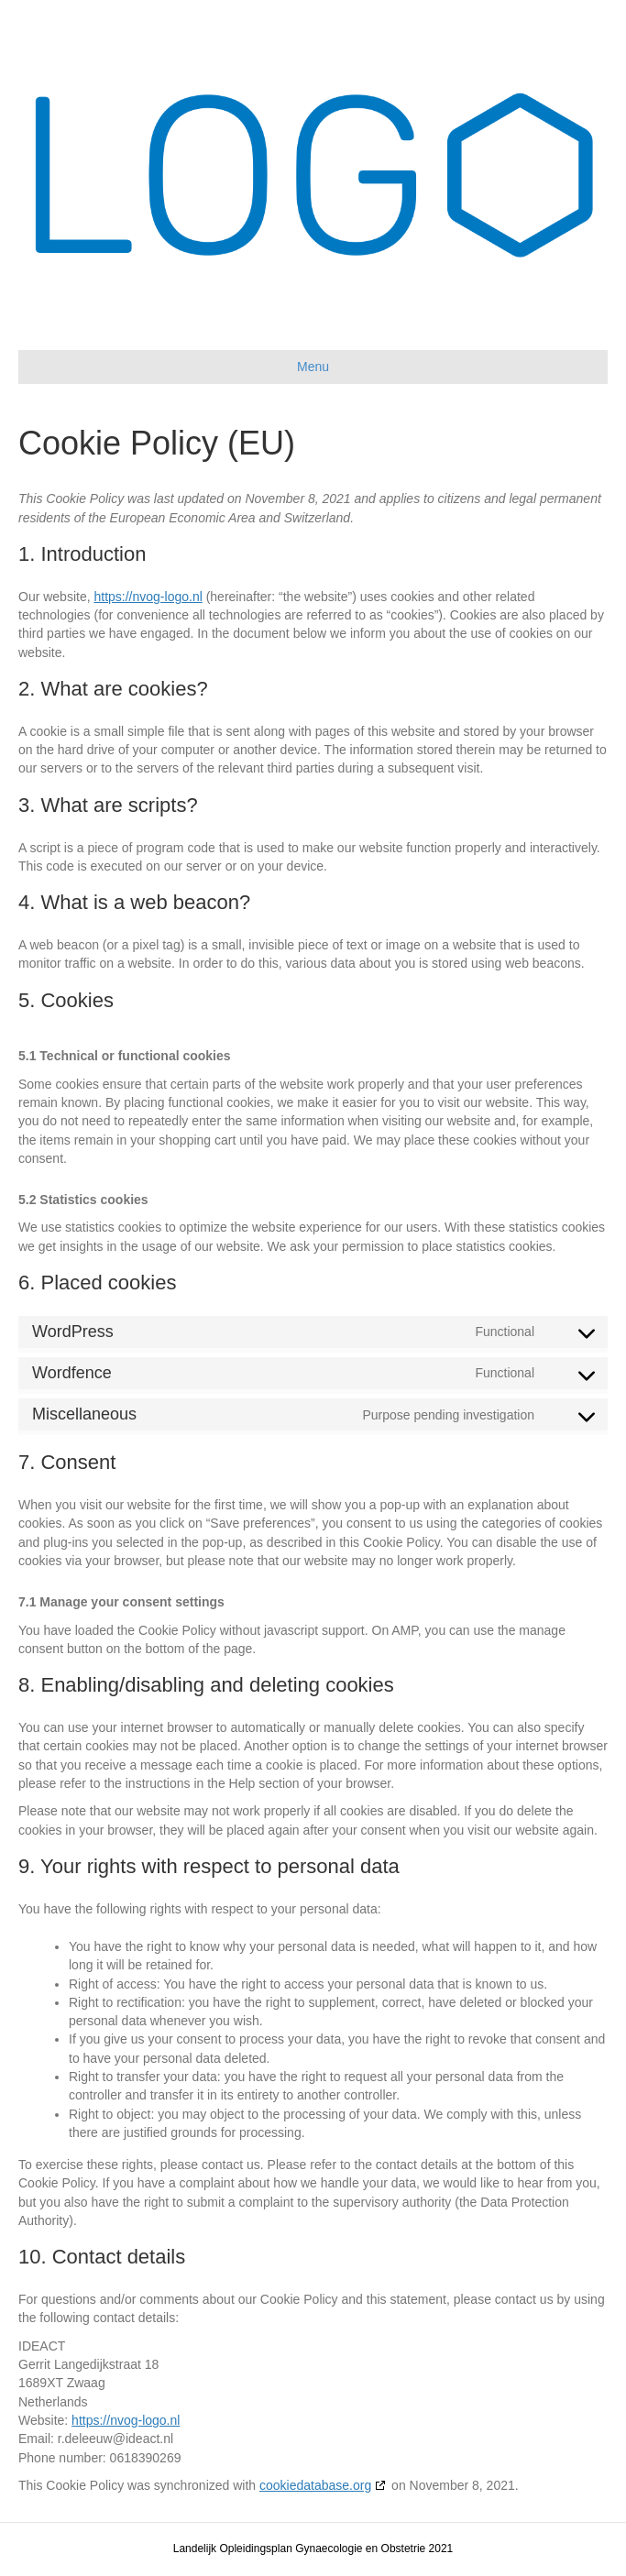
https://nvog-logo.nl (147, 596)
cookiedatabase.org (315, 2485)
